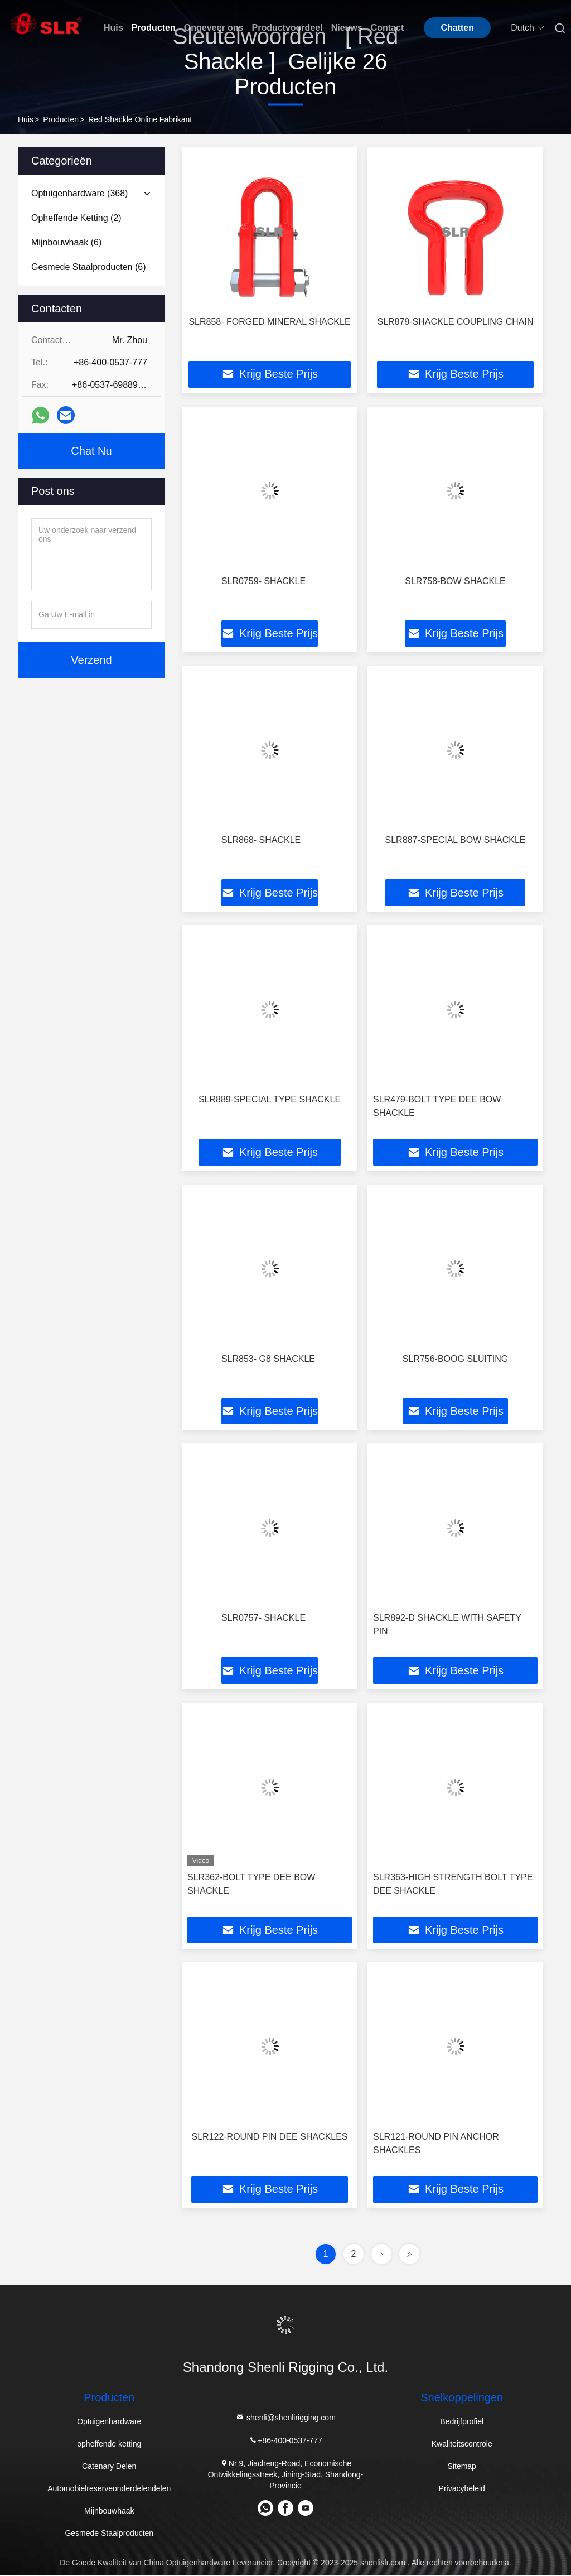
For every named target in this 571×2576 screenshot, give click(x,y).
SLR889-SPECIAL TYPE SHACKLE (270, 1100)
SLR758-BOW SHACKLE (455, 581)
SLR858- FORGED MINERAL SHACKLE (269, 321)
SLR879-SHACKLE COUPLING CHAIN (455, 321)
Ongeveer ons (214, 27)
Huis (113, 27)
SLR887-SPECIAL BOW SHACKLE (455, 840)
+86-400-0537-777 (285, 2442)
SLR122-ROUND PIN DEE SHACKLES (269, 2137)
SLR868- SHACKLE (261, 840)
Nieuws (346, 27)
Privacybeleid (462, 2489)
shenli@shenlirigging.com (285, 2419)
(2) (76, 218)
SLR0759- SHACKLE (263, 581)
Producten (154, 27)
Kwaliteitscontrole (462, 2444)
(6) (66, 242)
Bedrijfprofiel (461, 2422)
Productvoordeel (287, 27)
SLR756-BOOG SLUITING (455, 1359)
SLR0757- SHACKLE (263, 1619)
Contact (387, 27)
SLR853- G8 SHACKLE (268, 1359)
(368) (79, 193)
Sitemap (462, 2467)
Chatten (457, 27)
